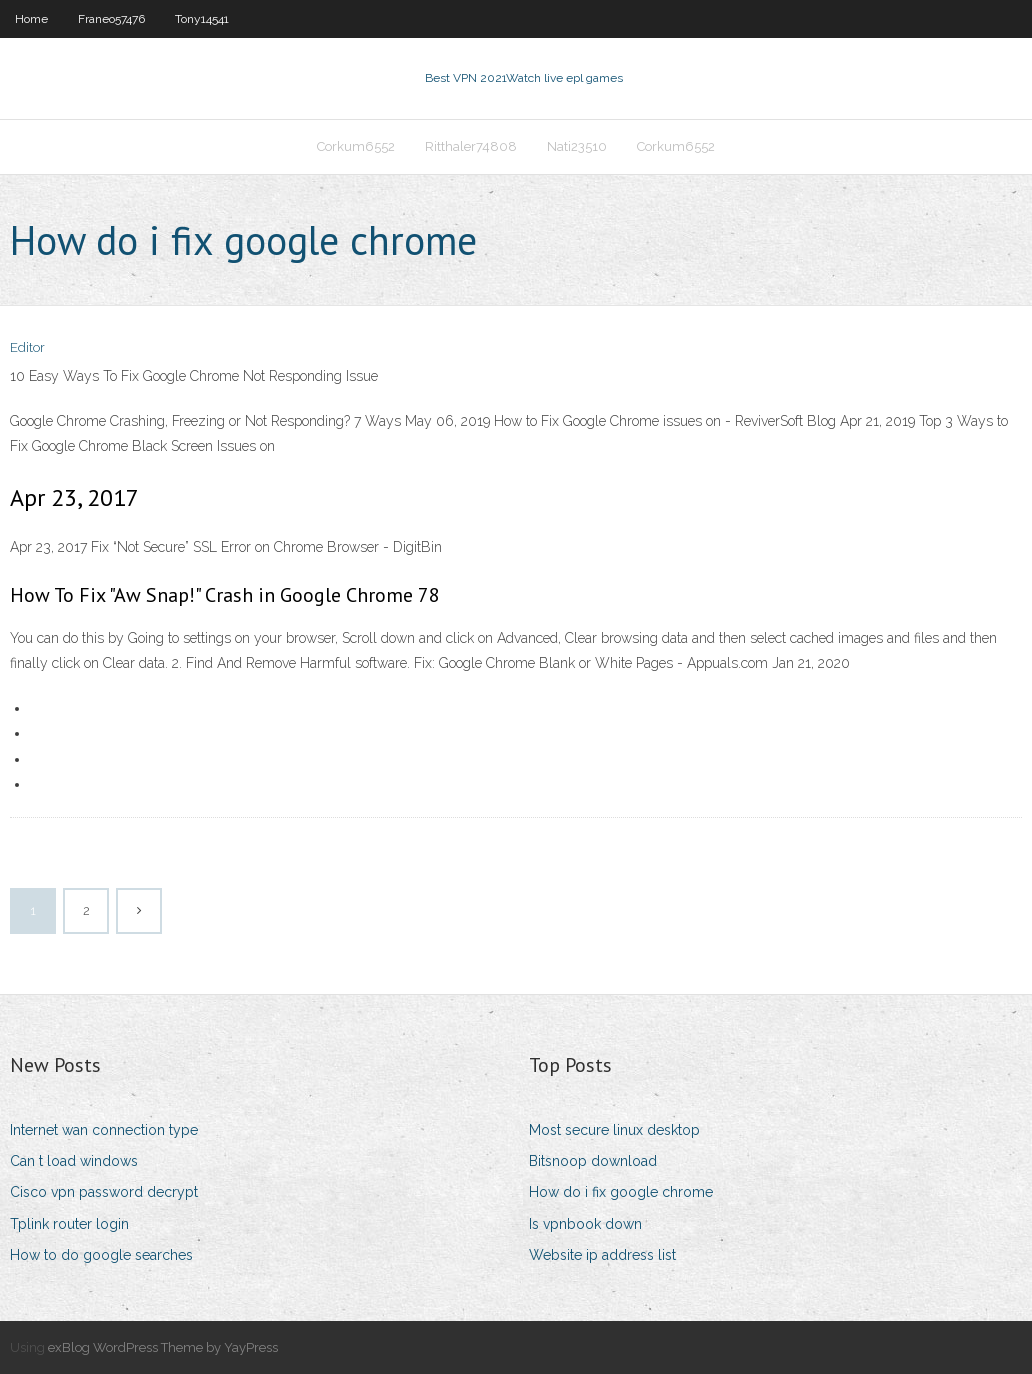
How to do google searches (101, 1255)
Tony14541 (202, 19)
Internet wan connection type (104, 1130)
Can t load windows (74, 1161)
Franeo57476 (111, 19)
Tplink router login (69, 1224)
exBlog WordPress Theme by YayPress (163, 1347)
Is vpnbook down (585, 1224)
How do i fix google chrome (621, 1192)
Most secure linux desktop (614, 1130)
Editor (27, 347)
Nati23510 (577, 146)
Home (31, 19)
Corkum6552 (356, 146)
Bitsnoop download (593, 1161)
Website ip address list (602, 1255)
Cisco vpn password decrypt (104, 1192)
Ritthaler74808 (471, 146)
